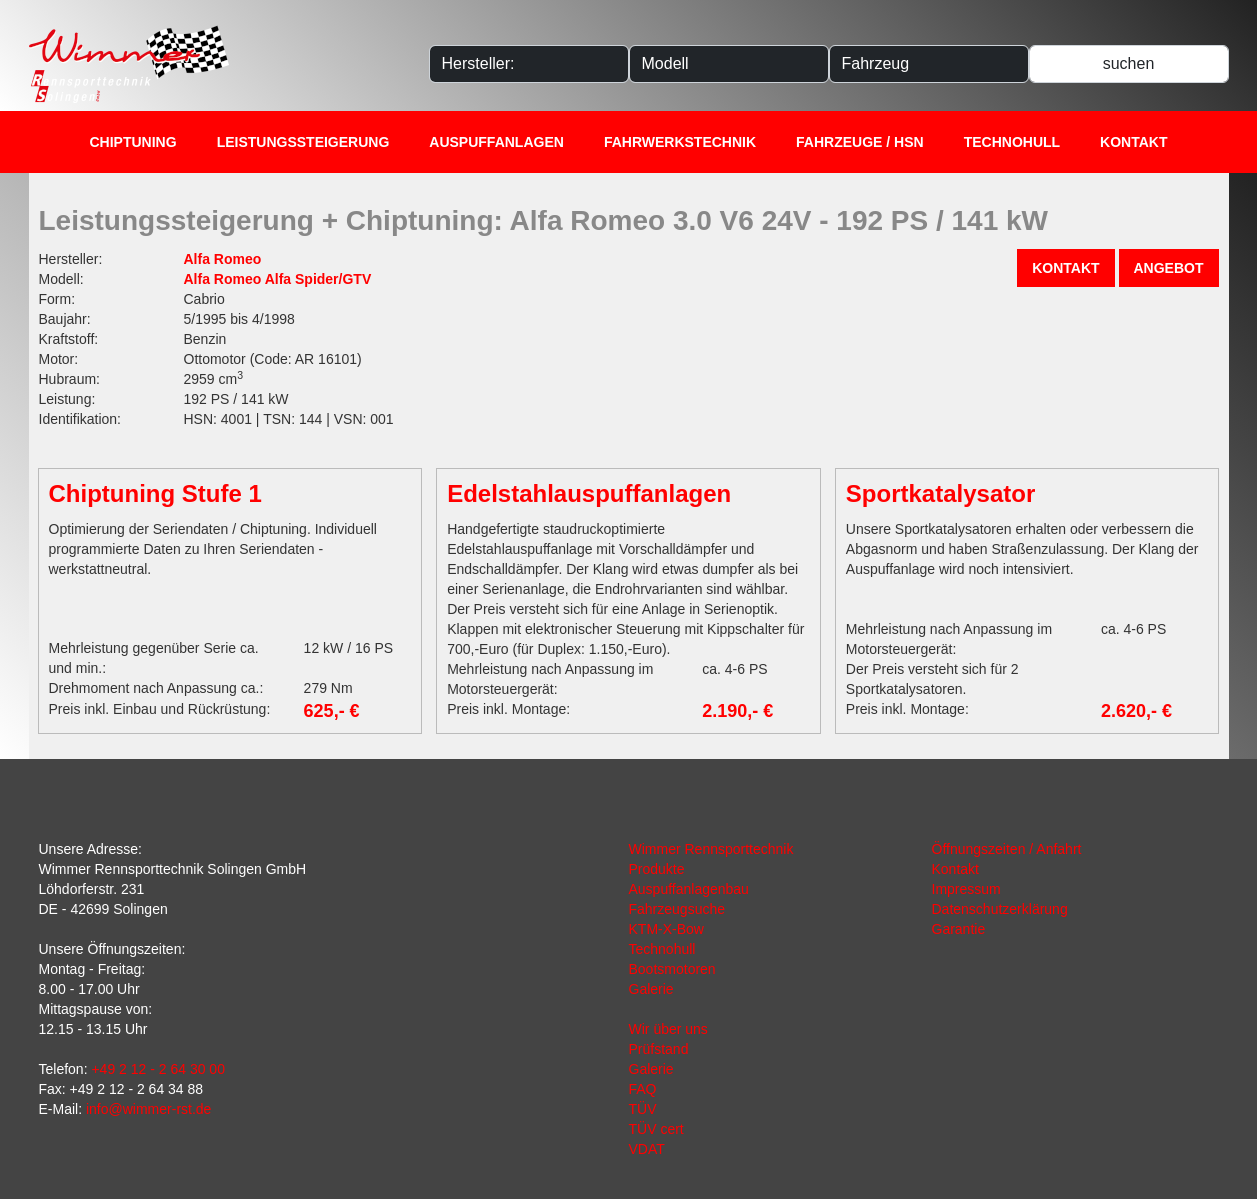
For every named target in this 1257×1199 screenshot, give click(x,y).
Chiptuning (133, 142)
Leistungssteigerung (303, 142)
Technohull (1012, 142)
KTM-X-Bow (666, 929)
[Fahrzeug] (929, 64)
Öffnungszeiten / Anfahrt (1007, 849)
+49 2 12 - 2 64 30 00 (158, 1069)
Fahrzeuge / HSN (860, 142)
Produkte (657, 869)
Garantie (959, 929)
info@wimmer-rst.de (148, 1109)
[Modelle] (729, 64)
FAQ (643, 1089)
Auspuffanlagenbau (689, 889)
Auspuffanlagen (496, 142)
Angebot (1169, 268)
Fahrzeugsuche (677, 909)
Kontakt (1133, 142)
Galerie (651, 989)
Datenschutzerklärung (1000, 909)
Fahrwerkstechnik (680, 142)
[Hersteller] (529, 64)
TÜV (643, 1109)
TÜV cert (656, 1129)
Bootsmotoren (672, 969)
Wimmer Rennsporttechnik (711, 849)
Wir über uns (668, 1029)
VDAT (647, 1149)
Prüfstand (659, 1049)
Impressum (966, 889)
